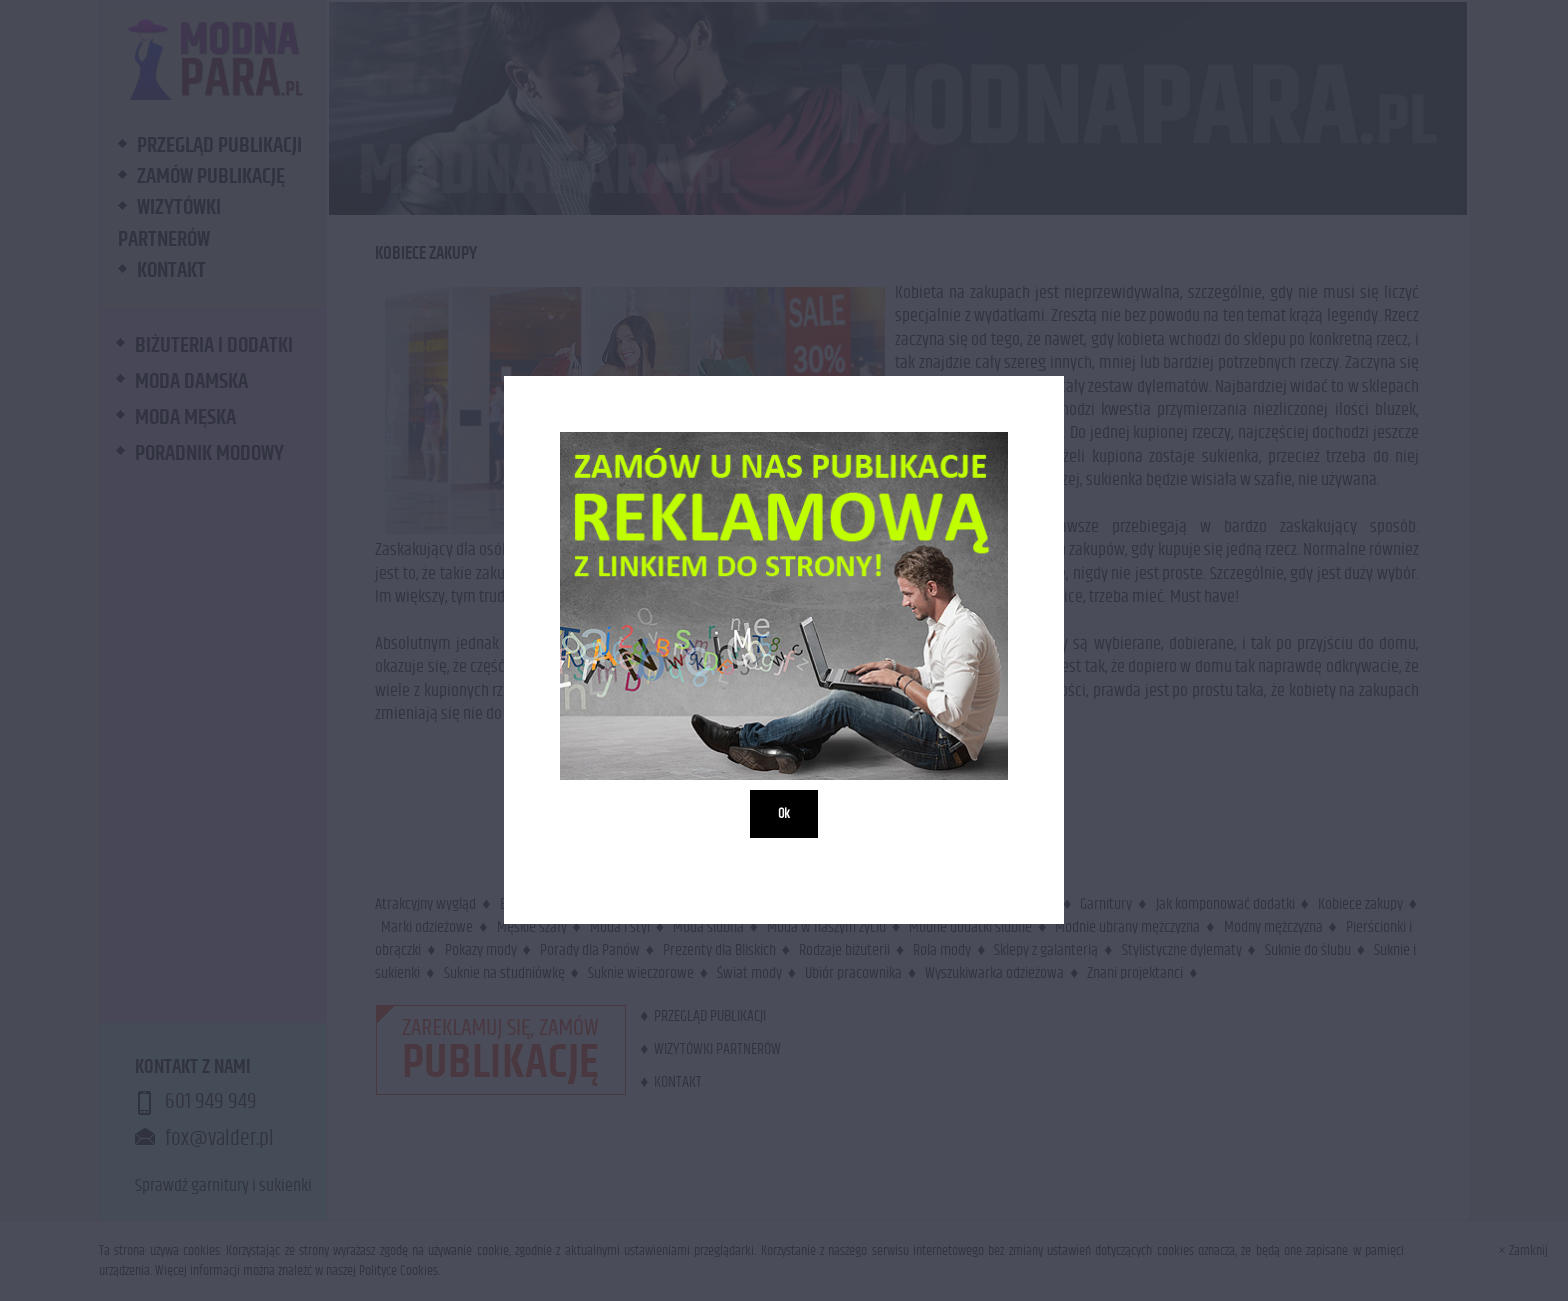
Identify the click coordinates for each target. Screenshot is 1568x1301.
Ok (784, 815)
